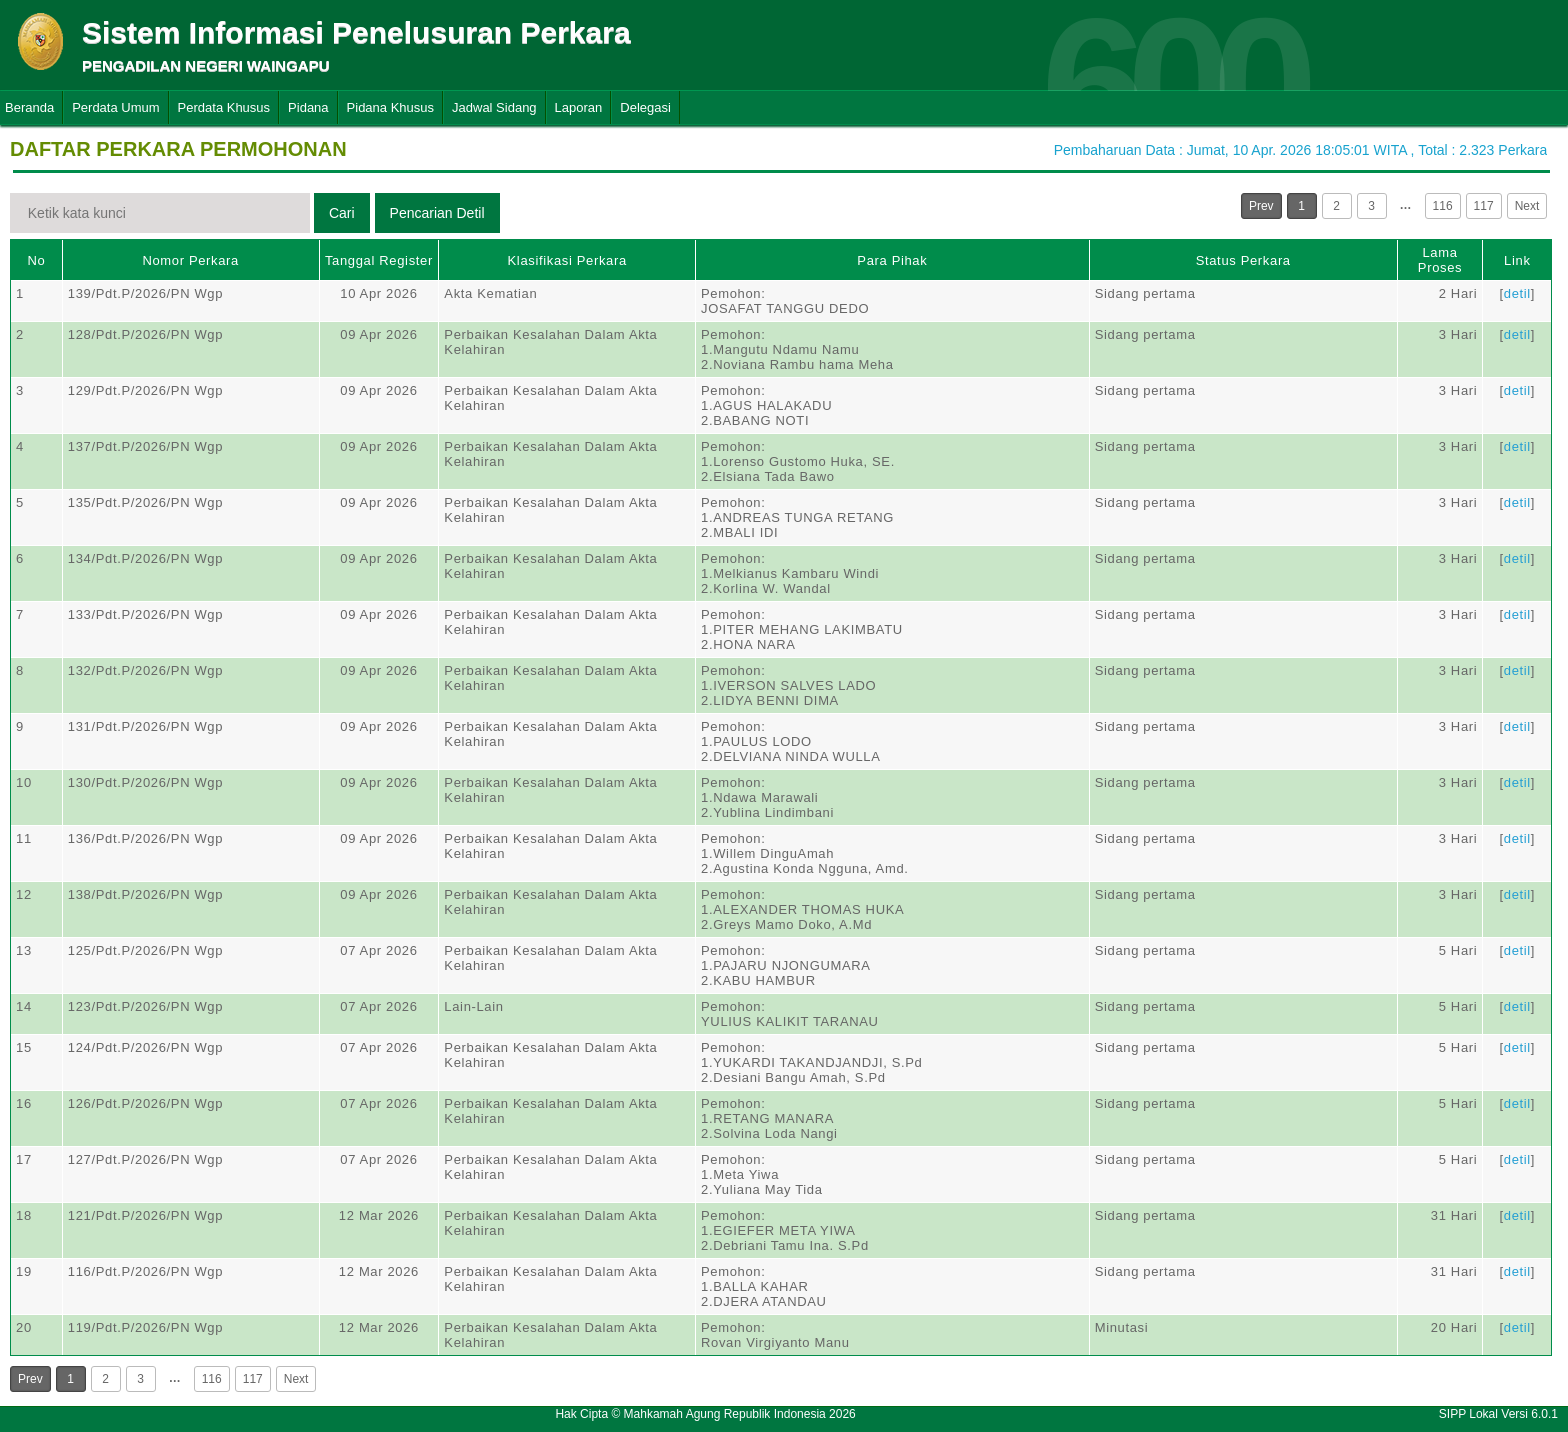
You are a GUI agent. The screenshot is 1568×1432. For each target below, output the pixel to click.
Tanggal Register (379, 260)
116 (1443, 206)
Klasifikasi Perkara (567, 260)
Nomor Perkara (190, 260)
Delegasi (645, 107)
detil (1517, 293)
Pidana (308, 107)
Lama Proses (1440, 260)
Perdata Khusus (224, 107)
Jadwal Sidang (494, 107)
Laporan (579, 107)
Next (1527, 206)
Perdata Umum (115, 107)
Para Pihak (892, 260)
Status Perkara (1243, 260)
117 (1484, 206)
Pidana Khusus (390, 107)
